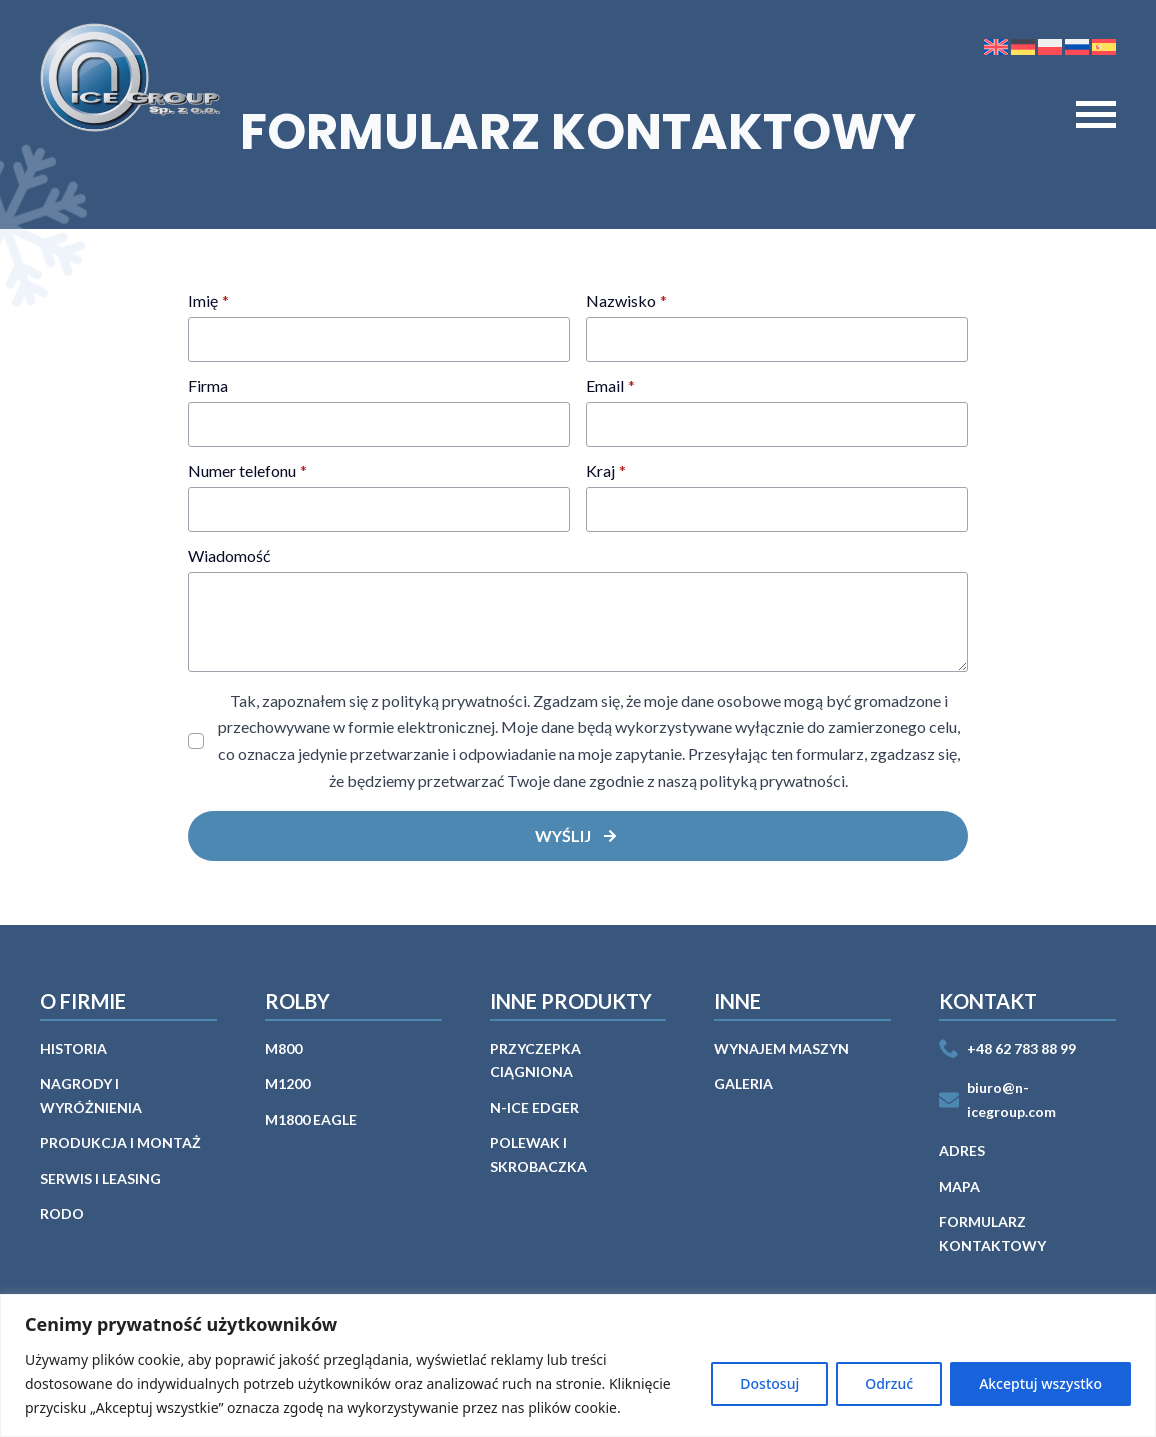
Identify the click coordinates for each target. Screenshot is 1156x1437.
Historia (73, 1048)
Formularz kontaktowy (992, 1233)
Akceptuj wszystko (1040, 1383)
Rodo (62, 1213)
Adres (962, 1150)
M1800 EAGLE (311, 1119)
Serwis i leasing (100, 1178)
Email (610, 386)
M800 (283, 1048)
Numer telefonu (247, 471)
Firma (208, 386)
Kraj (606, 471)
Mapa (959, 1186)
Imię (208, 301)
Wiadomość (229, 556)
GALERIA (743, 1083)
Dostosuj (769, 1383)
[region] (578, 1365)
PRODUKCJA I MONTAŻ (120, 1142)
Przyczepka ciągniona (535, 1060)
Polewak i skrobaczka (538, 1154)
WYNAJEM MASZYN (781, 1048)
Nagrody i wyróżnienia (91, 1095)
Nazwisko (626, 301)
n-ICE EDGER (534, 1107)
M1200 (287, 1083)
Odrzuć (889, 1383)
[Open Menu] (1096, 115)
